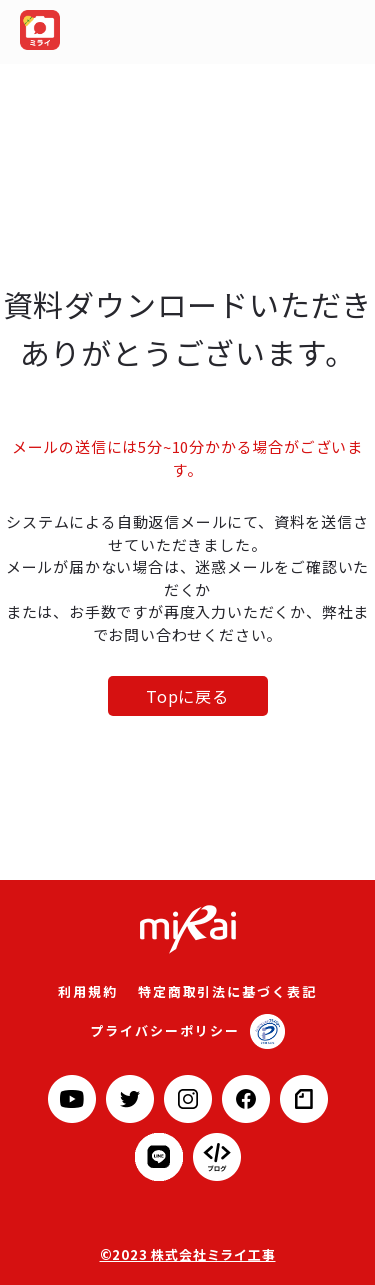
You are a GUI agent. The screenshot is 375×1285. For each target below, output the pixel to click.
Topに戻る (187, 696)
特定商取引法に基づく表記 (227, 991)
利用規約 (88, 991)
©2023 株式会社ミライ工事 (188, 1254)
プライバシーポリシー (165, 1030)
